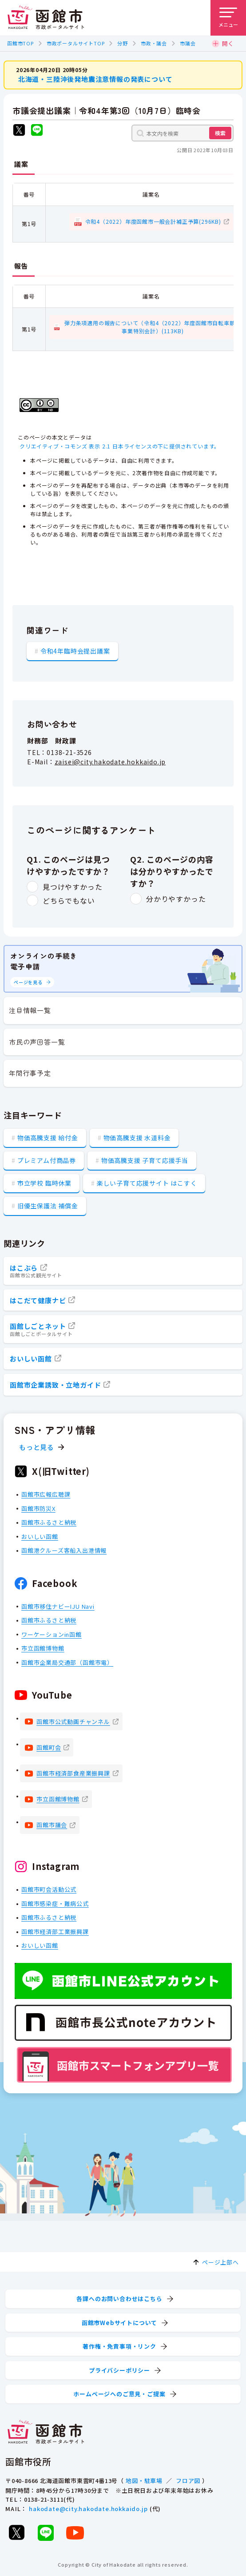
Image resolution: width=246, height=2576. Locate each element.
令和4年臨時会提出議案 (75, 650)
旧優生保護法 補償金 (47, 1205)
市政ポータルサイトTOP (76, 43)
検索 (220, 133)
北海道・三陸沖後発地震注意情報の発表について (95, 78)
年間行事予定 (30, 1073)
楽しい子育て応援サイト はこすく (147, 1183)
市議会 (187, 43)
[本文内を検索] (182, 133)
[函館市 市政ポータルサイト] (45, 17)
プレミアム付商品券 (46, 1160)
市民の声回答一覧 (37, 1041)
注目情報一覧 (30, 1010)
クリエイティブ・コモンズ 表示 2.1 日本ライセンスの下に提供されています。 (120, 446)
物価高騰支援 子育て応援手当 (144, 1160)
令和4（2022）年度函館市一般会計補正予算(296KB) (153, 221)
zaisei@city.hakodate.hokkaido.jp (110, 761)
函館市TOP (20, 43)
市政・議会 (154, 43)
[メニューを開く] (228, 18)
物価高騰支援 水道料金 (137, 1137)
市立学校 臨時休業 (44, 1183)
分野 (122, 43)
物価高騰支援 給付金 (47, 1137)
